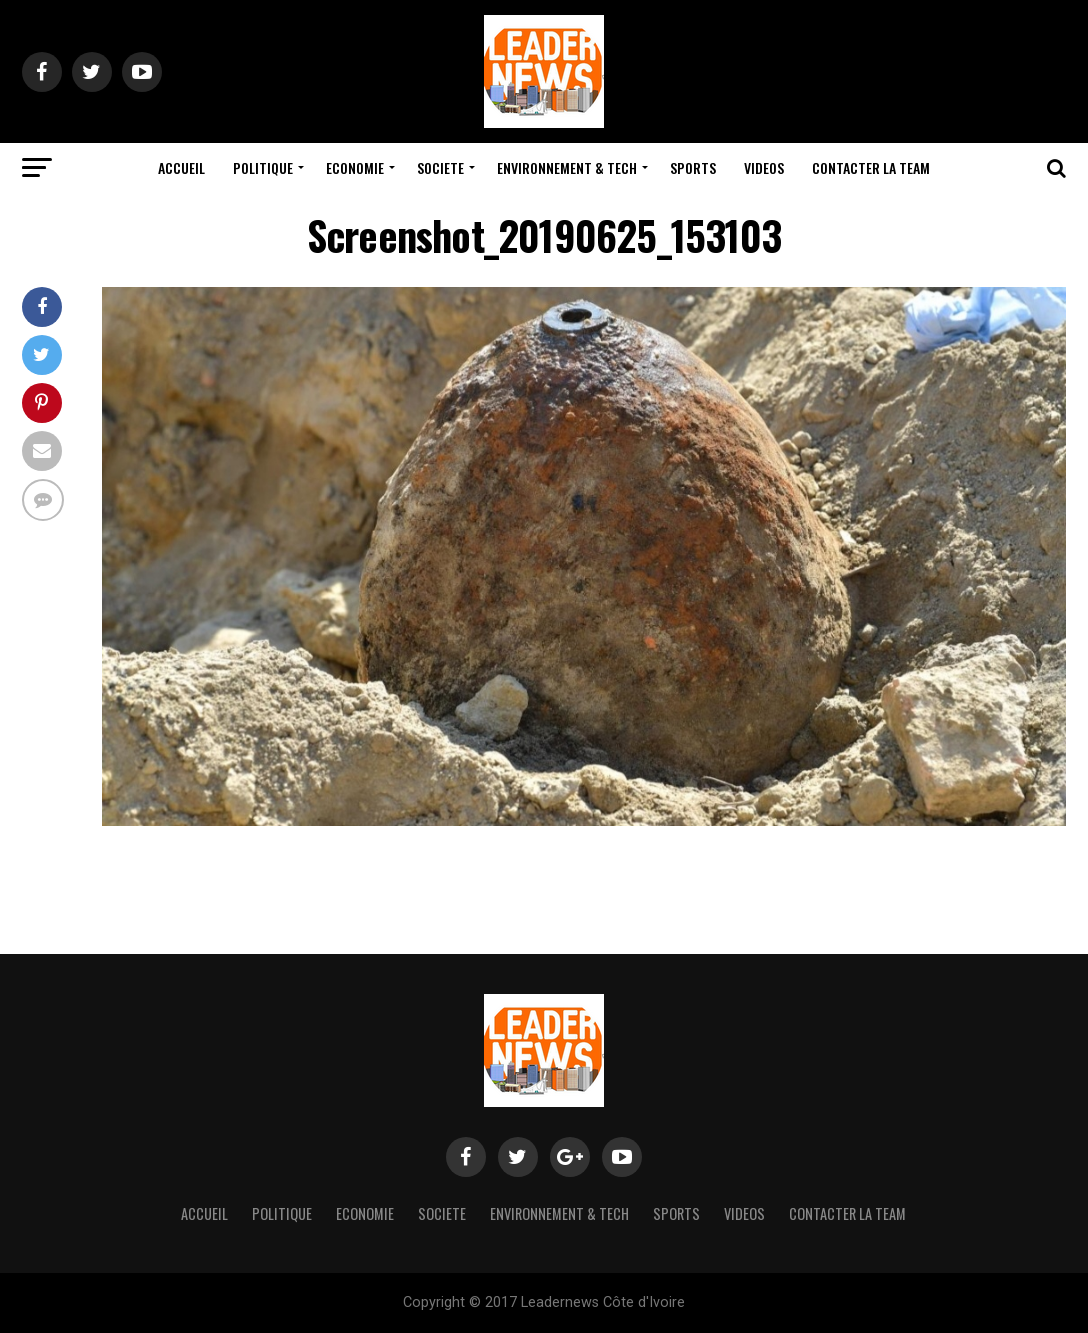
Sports (693, 167)
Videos (764, 167)
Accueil (181, 167)
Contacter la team (871, 167)
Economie (355, 167)
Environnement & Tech (567, 167)
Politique (263, 167)
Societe (440, 167)
